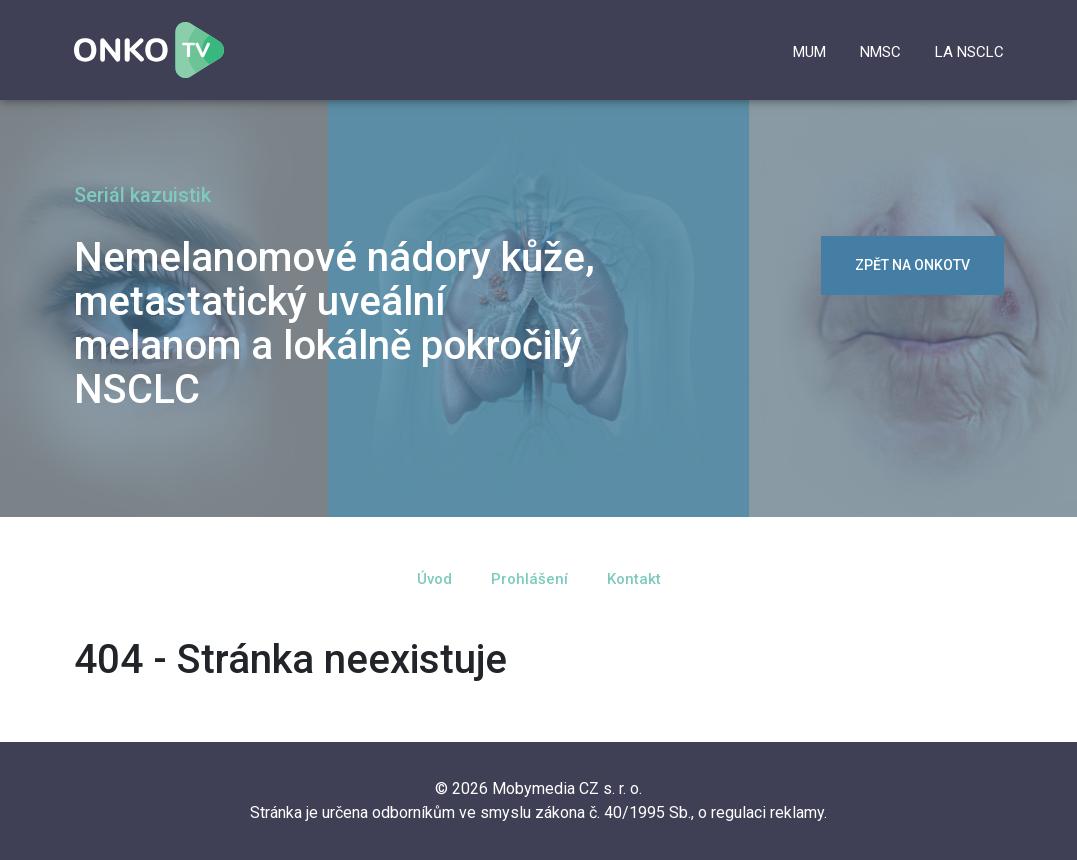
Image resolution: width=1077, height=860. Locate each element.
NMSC (880, 52)
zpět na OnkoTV (912, 265)
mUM (809, 52)
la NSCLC (969, 52)
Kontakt (634, 579)
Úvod (434, 579)
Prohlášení (529, 579)
